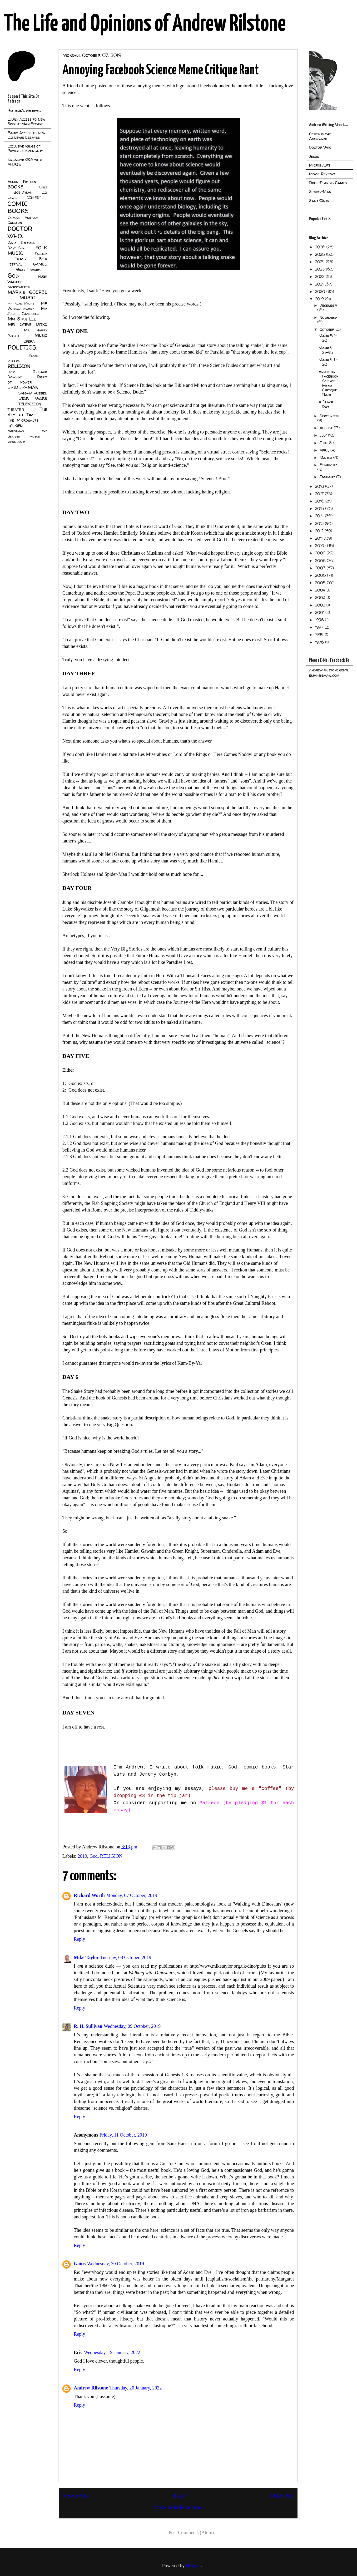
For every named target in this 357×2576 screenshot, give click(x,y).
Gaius (80, 2263)
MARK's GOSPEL (27, 292)
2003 (321, 597)
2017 (320, 493)
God (93, 1856)
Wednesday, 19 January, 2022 (112, 2352)
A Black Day (326, 404)
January (328, 476)
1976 (320, 642)
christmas (16, 431)
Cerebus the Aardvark (320, 136)
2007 (321, 568)
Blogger (193, 2565)
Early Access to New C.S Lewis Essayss (26, 135)
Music (41, 335)
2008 (321, 560)
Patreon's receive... (24, 110)
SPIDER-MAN (23, 387)
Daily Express (21, 242)
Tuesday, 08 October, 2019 (125, 1957)
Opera (29, 341)
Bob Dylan (23, 192)
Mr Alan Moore (21, 303)
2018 (320, 486)
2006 (321, 575)
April (325, 450)
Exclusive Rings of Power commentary (25, 148)
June (324, 442)
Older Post (282, 2495)
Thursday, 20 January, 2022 (135, 2387)
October (328, 329)
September (329, 416)
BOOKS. (16, 187)
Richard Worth (89, 1895)
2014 (320, 515)
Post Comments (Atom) (191, 2532)
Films (20, 259)
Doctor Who (320, 147)
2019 (82, 1856)
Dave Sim (16, 248)
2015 (320, 508)
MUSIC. (28, 298)
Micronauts (320, 165)
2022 (320, 276)
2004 (321, 590)
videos (35, 436)
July (324, 435)
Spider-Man (320, 191)
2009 (321, 553)
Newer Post (75, 2495)
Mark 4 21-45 (326, 350)
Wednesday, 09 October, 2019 (132, 2026)
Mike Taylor (86, 1957)
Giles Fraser (28, 269)
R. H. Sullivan (88, 2026)
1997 (320, 627)
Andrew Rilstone (91, 2387)
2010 (320, 545)
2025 (320, 254)
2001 (320, 612)
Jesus (314, 156)
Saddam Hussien (32, 393)
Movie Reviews (322, 174)
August (327, 427)
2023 (320, 269)
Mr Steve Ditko (27, 324)
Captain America (23, 217)
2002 (320, 605)
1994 (320, 634)
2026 (320, 247)
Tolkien (15, 425)
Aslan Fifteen (22, 181)
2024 (320, 261)
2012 (320, 530)
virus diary (16, 441)
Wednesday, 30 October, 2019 (115, 2263)
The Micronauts (23, 420)
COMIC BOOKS (18, 207)
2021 (320, 284)
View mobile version (178, 2507)
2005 (321, 582)
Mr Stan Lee (22, 319)
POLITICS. (22, 347)
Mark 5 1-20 (328, 338)
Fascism (41, 253)
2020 (320, 291)
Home (179, 2495)
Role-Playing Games (328, 182)
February (328, 465)
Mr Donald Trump (27, 305)
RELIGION (111, 1856)
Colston (15, 222)
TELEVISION (29, 404)
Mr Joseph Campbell (27, 311)
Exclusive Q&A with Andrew (25, 162)
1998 (320, 619)
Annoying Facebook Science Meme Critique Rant (328, 383)
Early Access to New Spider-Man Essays (26, 121)
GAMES (40, 264)
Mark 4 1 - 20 (328, 362)
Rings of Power (27, 379)
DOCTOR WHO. (20, 232)
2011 (319, 538)
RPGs (11, 372)
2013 (320, 523)
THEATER (16, 409)
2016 (320, 501)
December (328, 305)
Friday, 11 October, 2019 (123, 2135)
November (328, 317)
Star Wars (33, 398)
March (326, 457)
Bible (43, 187)
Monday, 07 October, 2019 (131, 1895)
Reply (79, 1939)
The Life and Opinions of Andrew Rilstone (145, 24)
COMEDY (34, 197)
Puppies (14, 361)
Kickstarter (19, 287)
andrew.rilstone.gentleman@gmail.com (329, 672)
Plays (33, 356)
